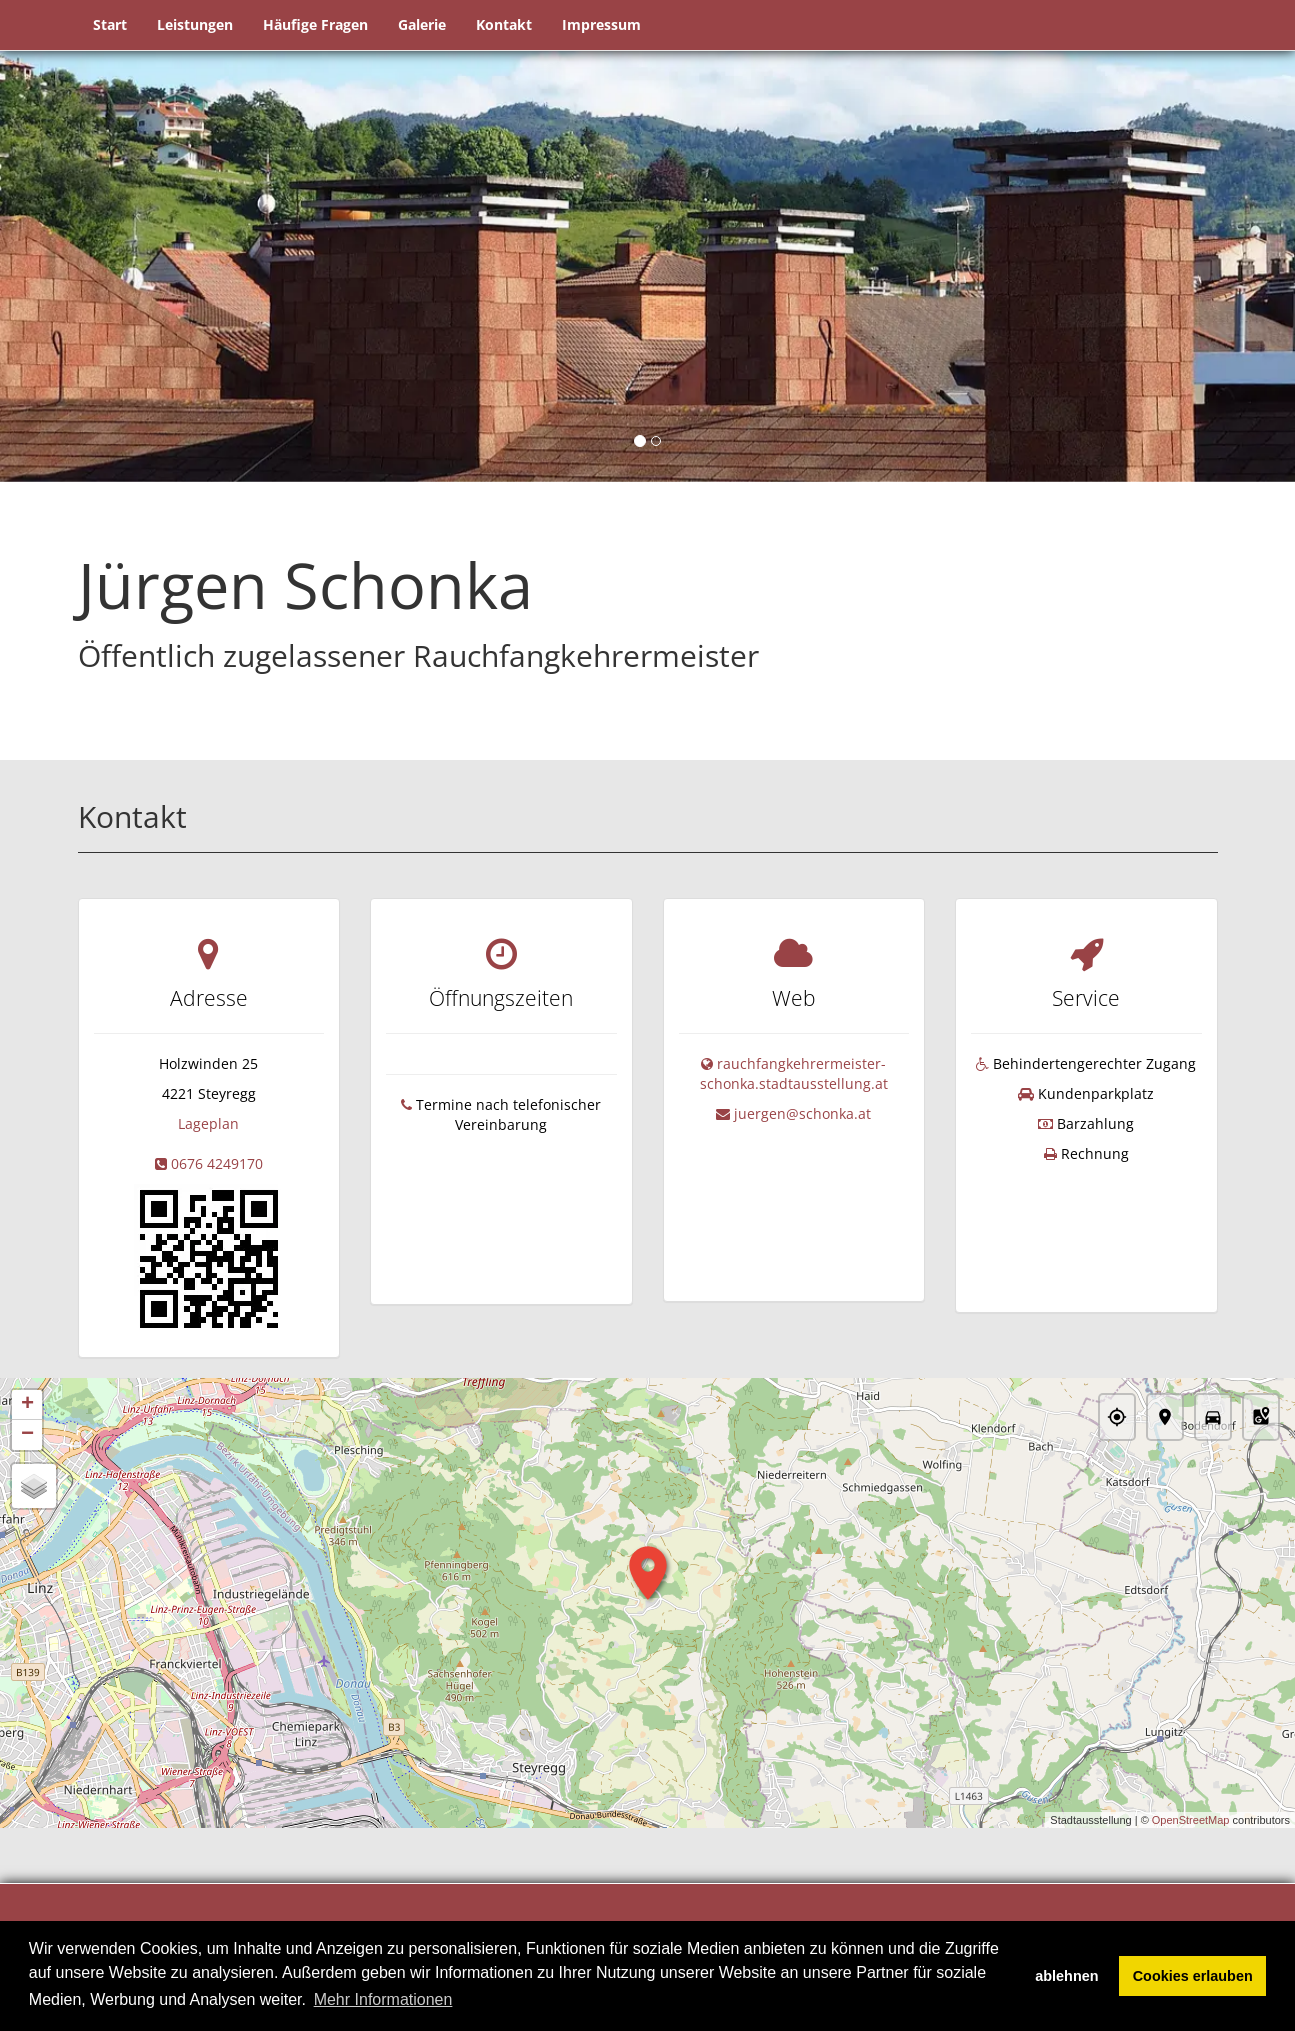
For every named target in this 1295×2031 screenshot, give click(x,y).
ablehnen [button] (1066, 1976)
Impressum (601, 24)
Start (110, 24)
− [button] (27, 1436)
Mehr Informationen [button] (383, 1999)
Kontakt (504, 24)
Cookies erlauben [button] (1193, 1976)
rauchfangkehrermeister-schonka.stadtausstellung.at (794, 1073)
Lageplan (208, 1123)
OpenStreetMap (1191, 1820)
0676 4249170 (217, 1163)
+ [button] (27, 1406)
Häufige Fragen (315, 24)
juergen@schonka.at (802, 1113)
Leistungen (195, 24)
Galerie (422, 24)
